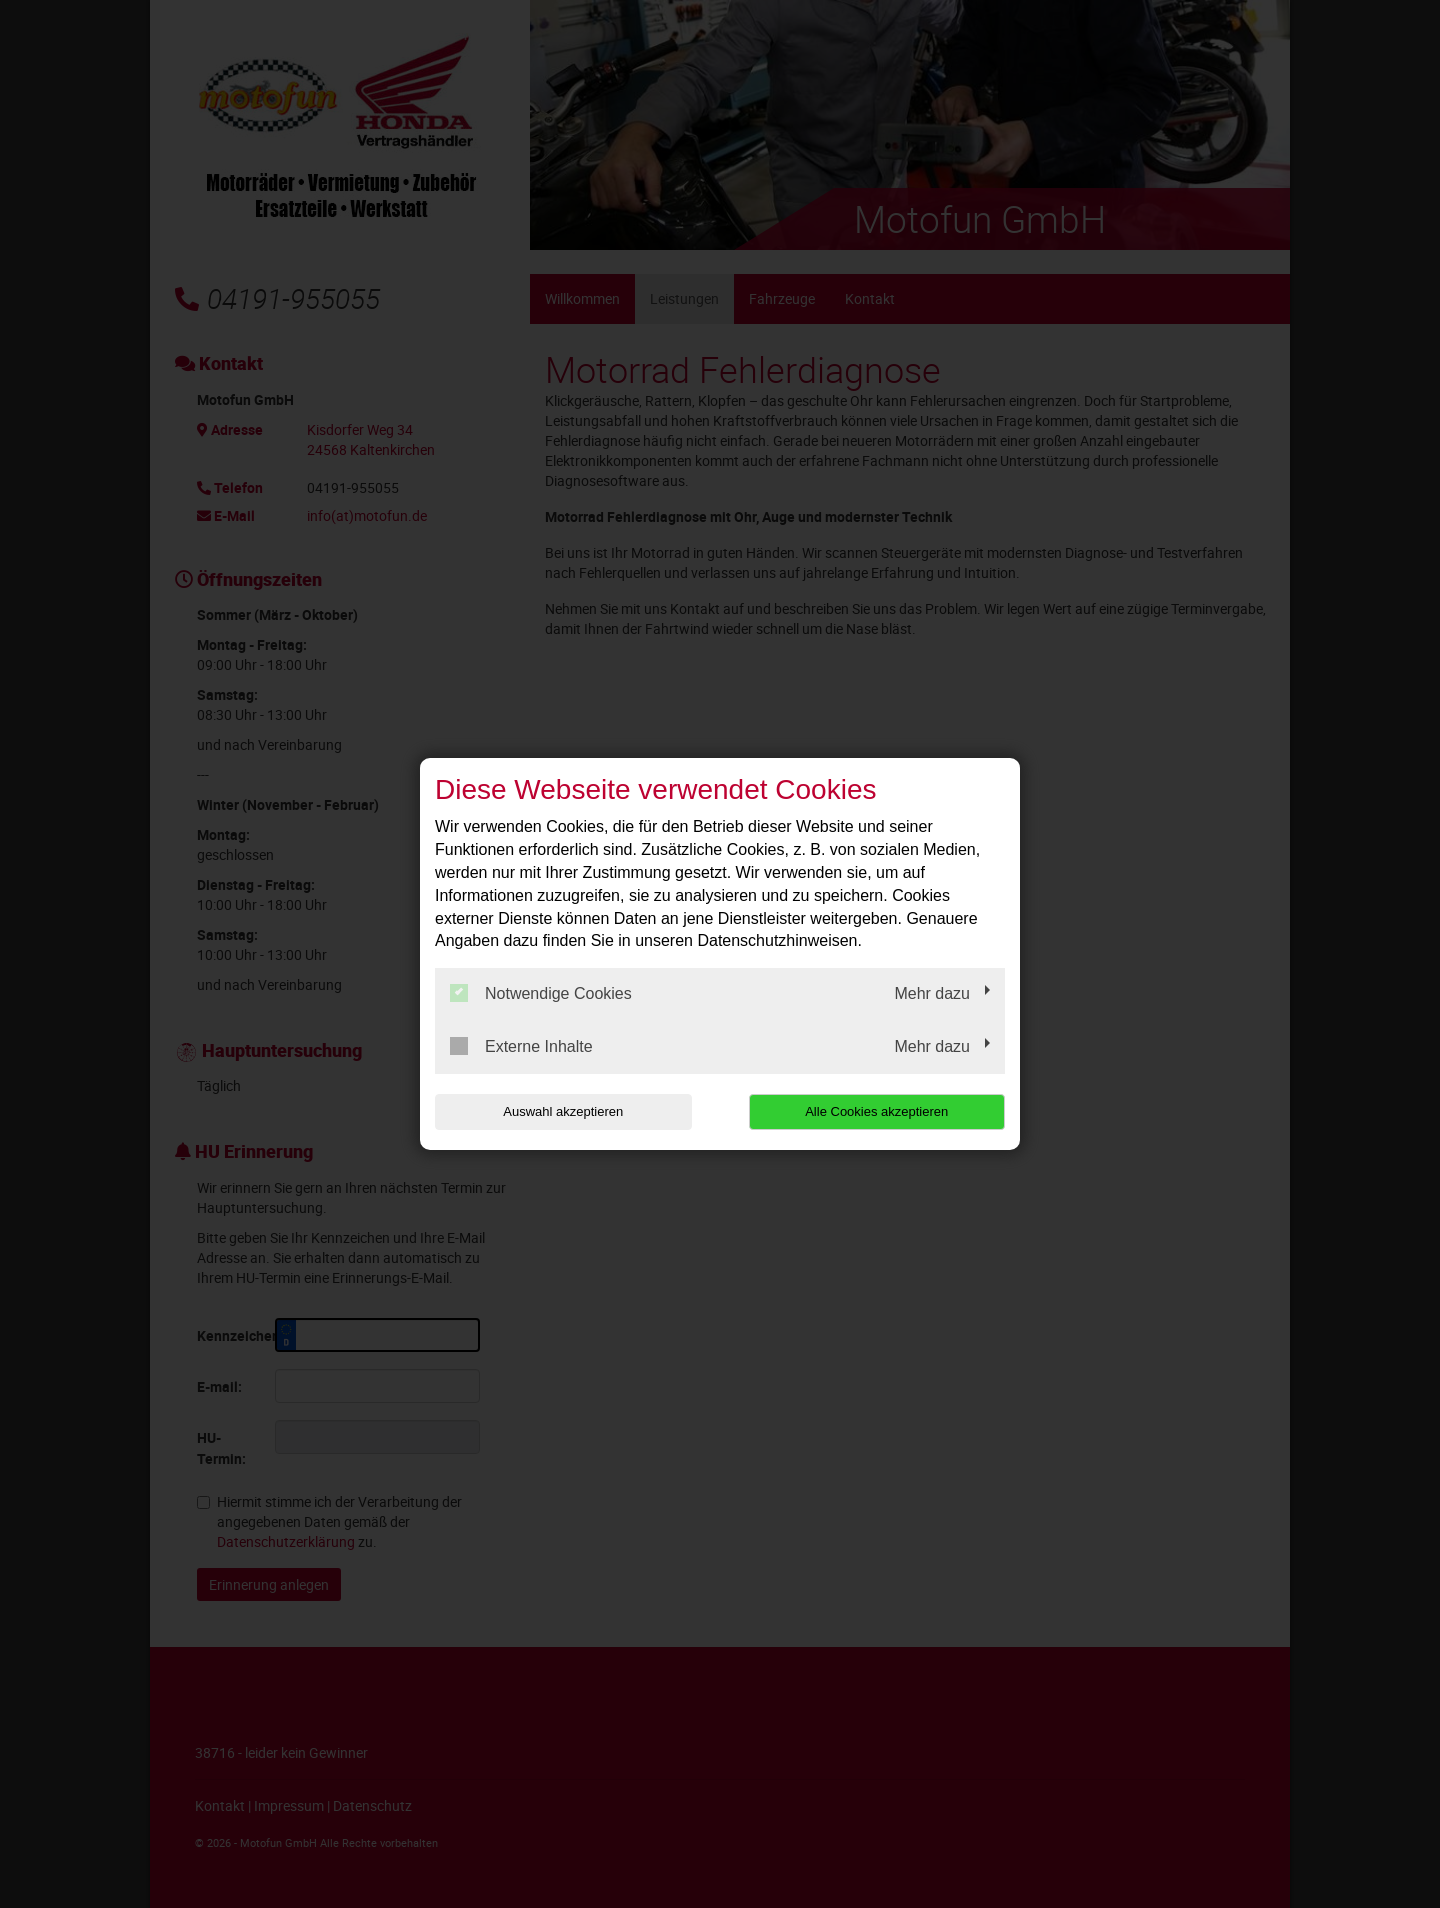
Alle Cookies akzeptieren (876, 1111)
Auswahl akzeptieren (563, 1111)
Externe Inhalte (521, 1046)
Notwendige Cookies (541, 993)
